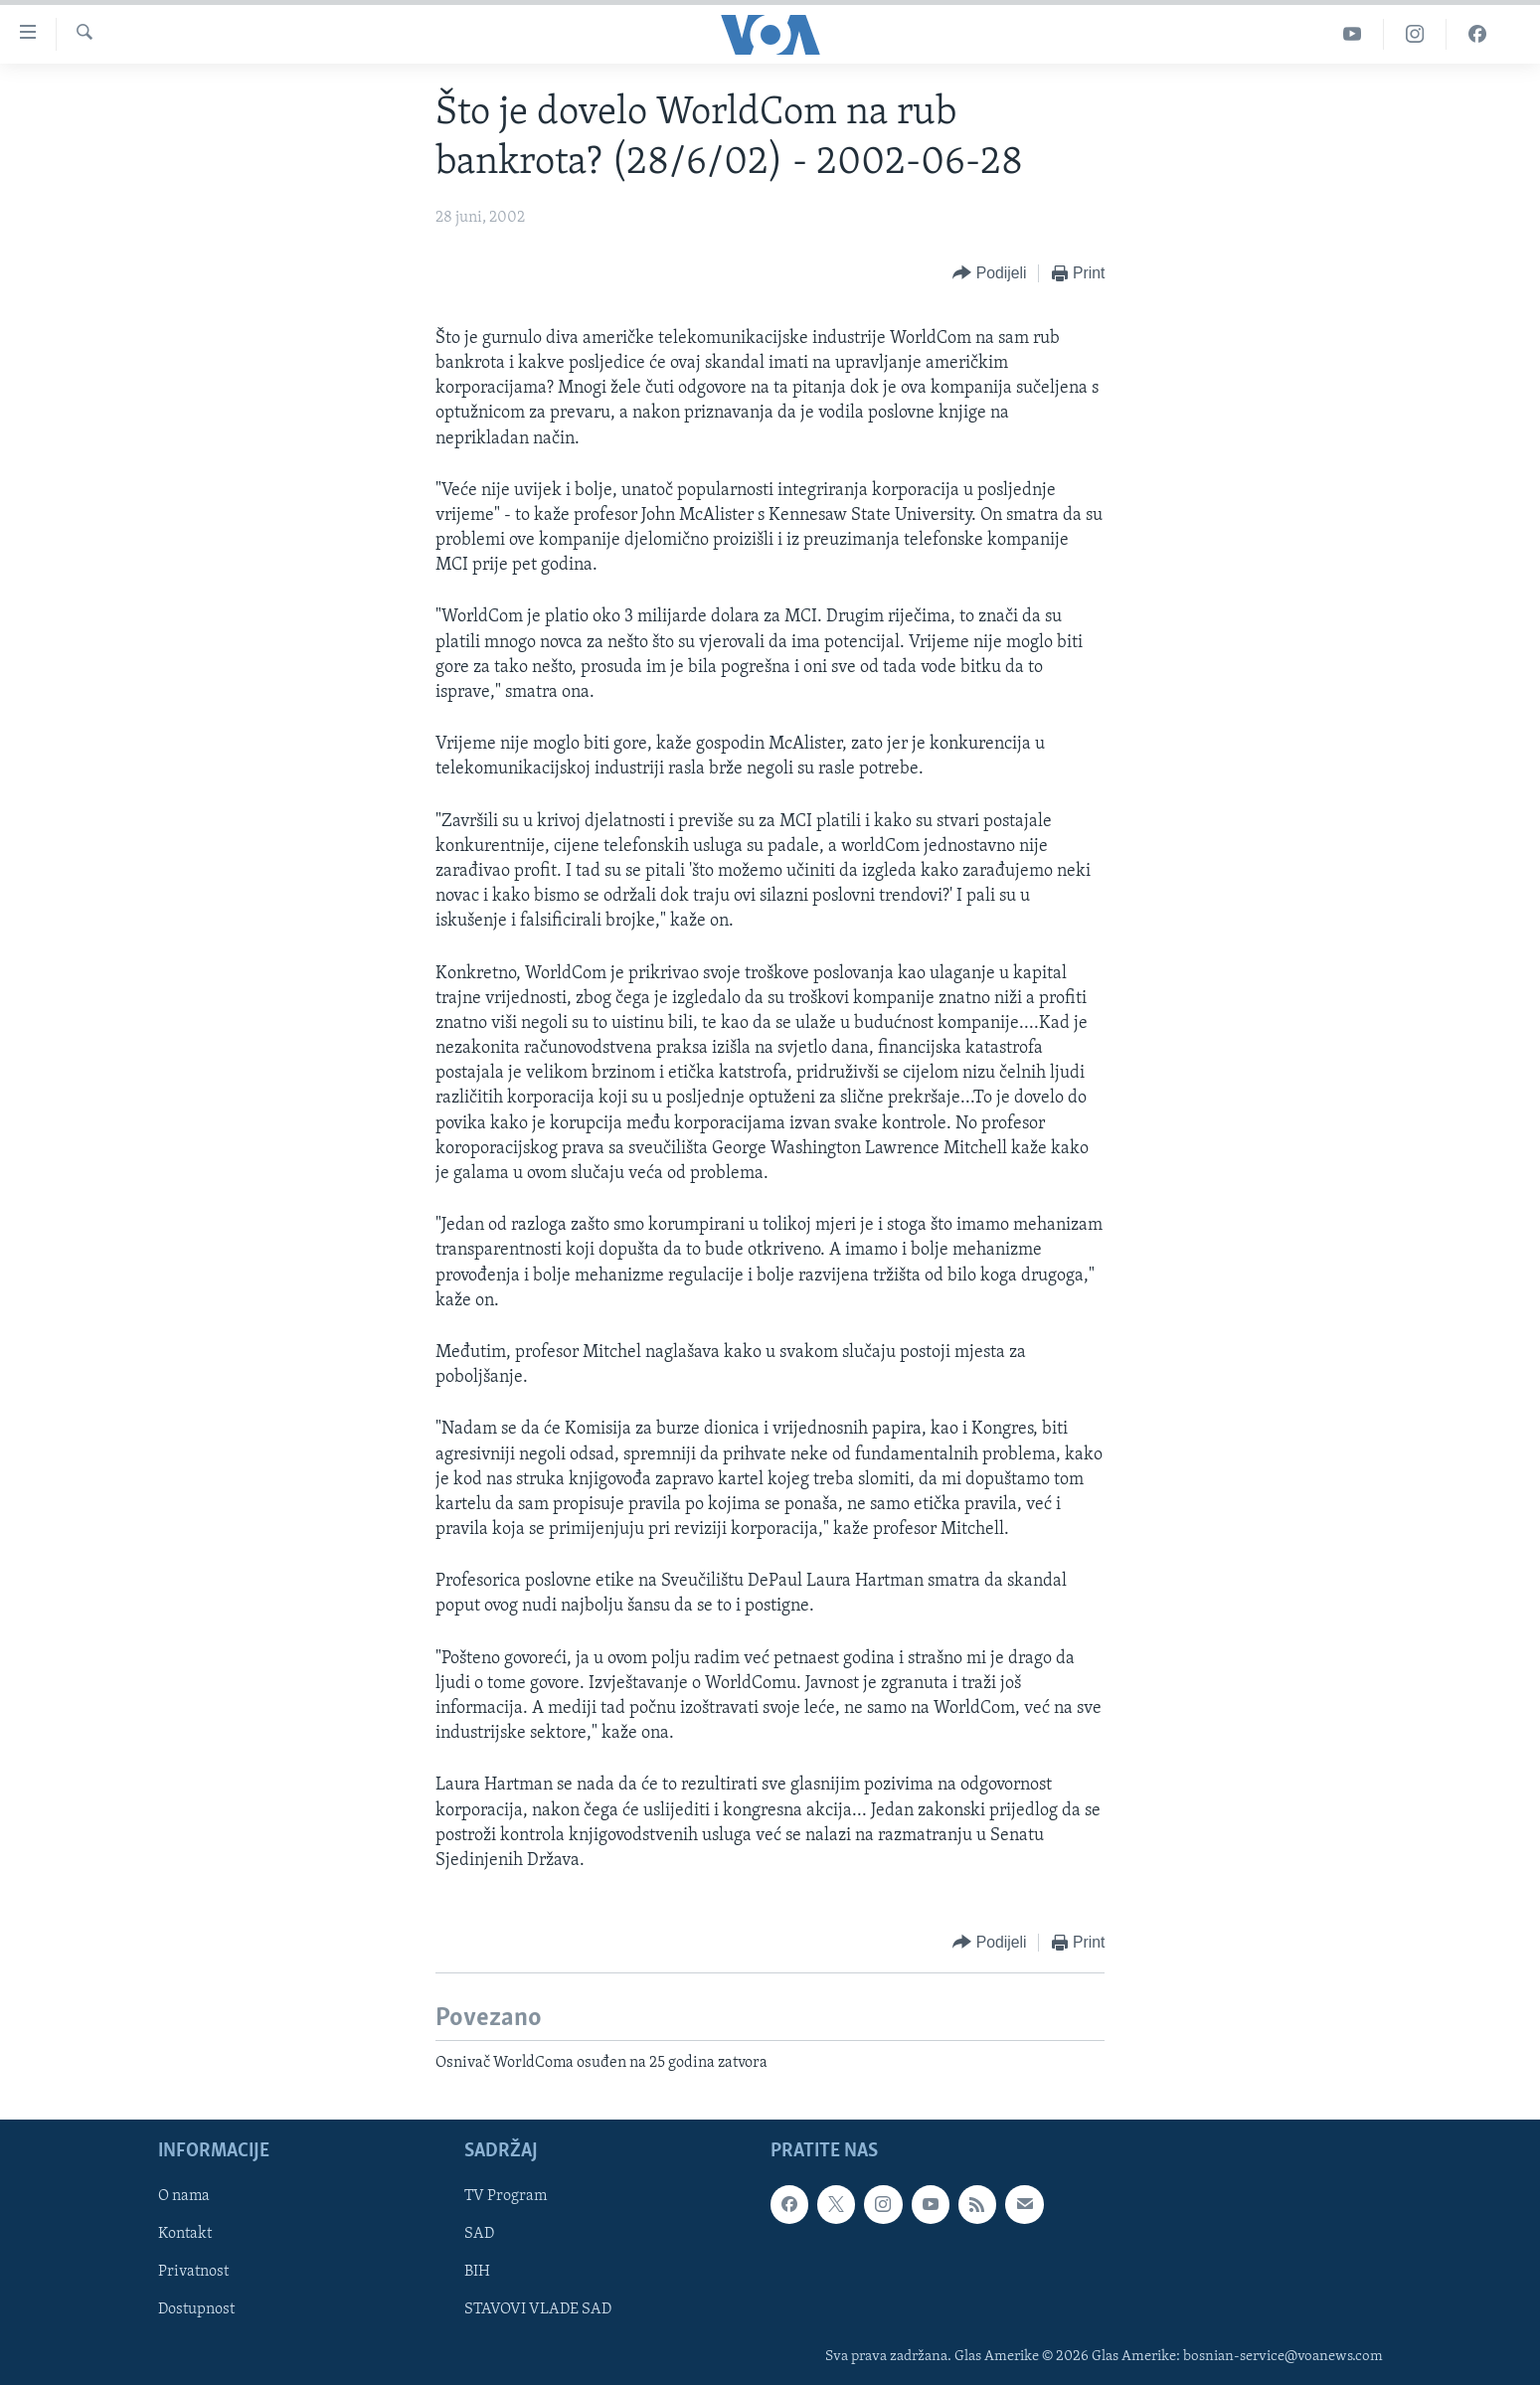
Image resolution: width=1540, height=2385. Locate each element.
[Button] (989, 273)
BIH (477, 2272)
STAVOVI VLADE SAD (537, 2309)
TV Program (505, 2196)
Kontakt (185, 2234)
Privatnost (193, 2272)
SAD (479, 2234)
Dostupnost (196, 2309)
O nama (184, 2196)
